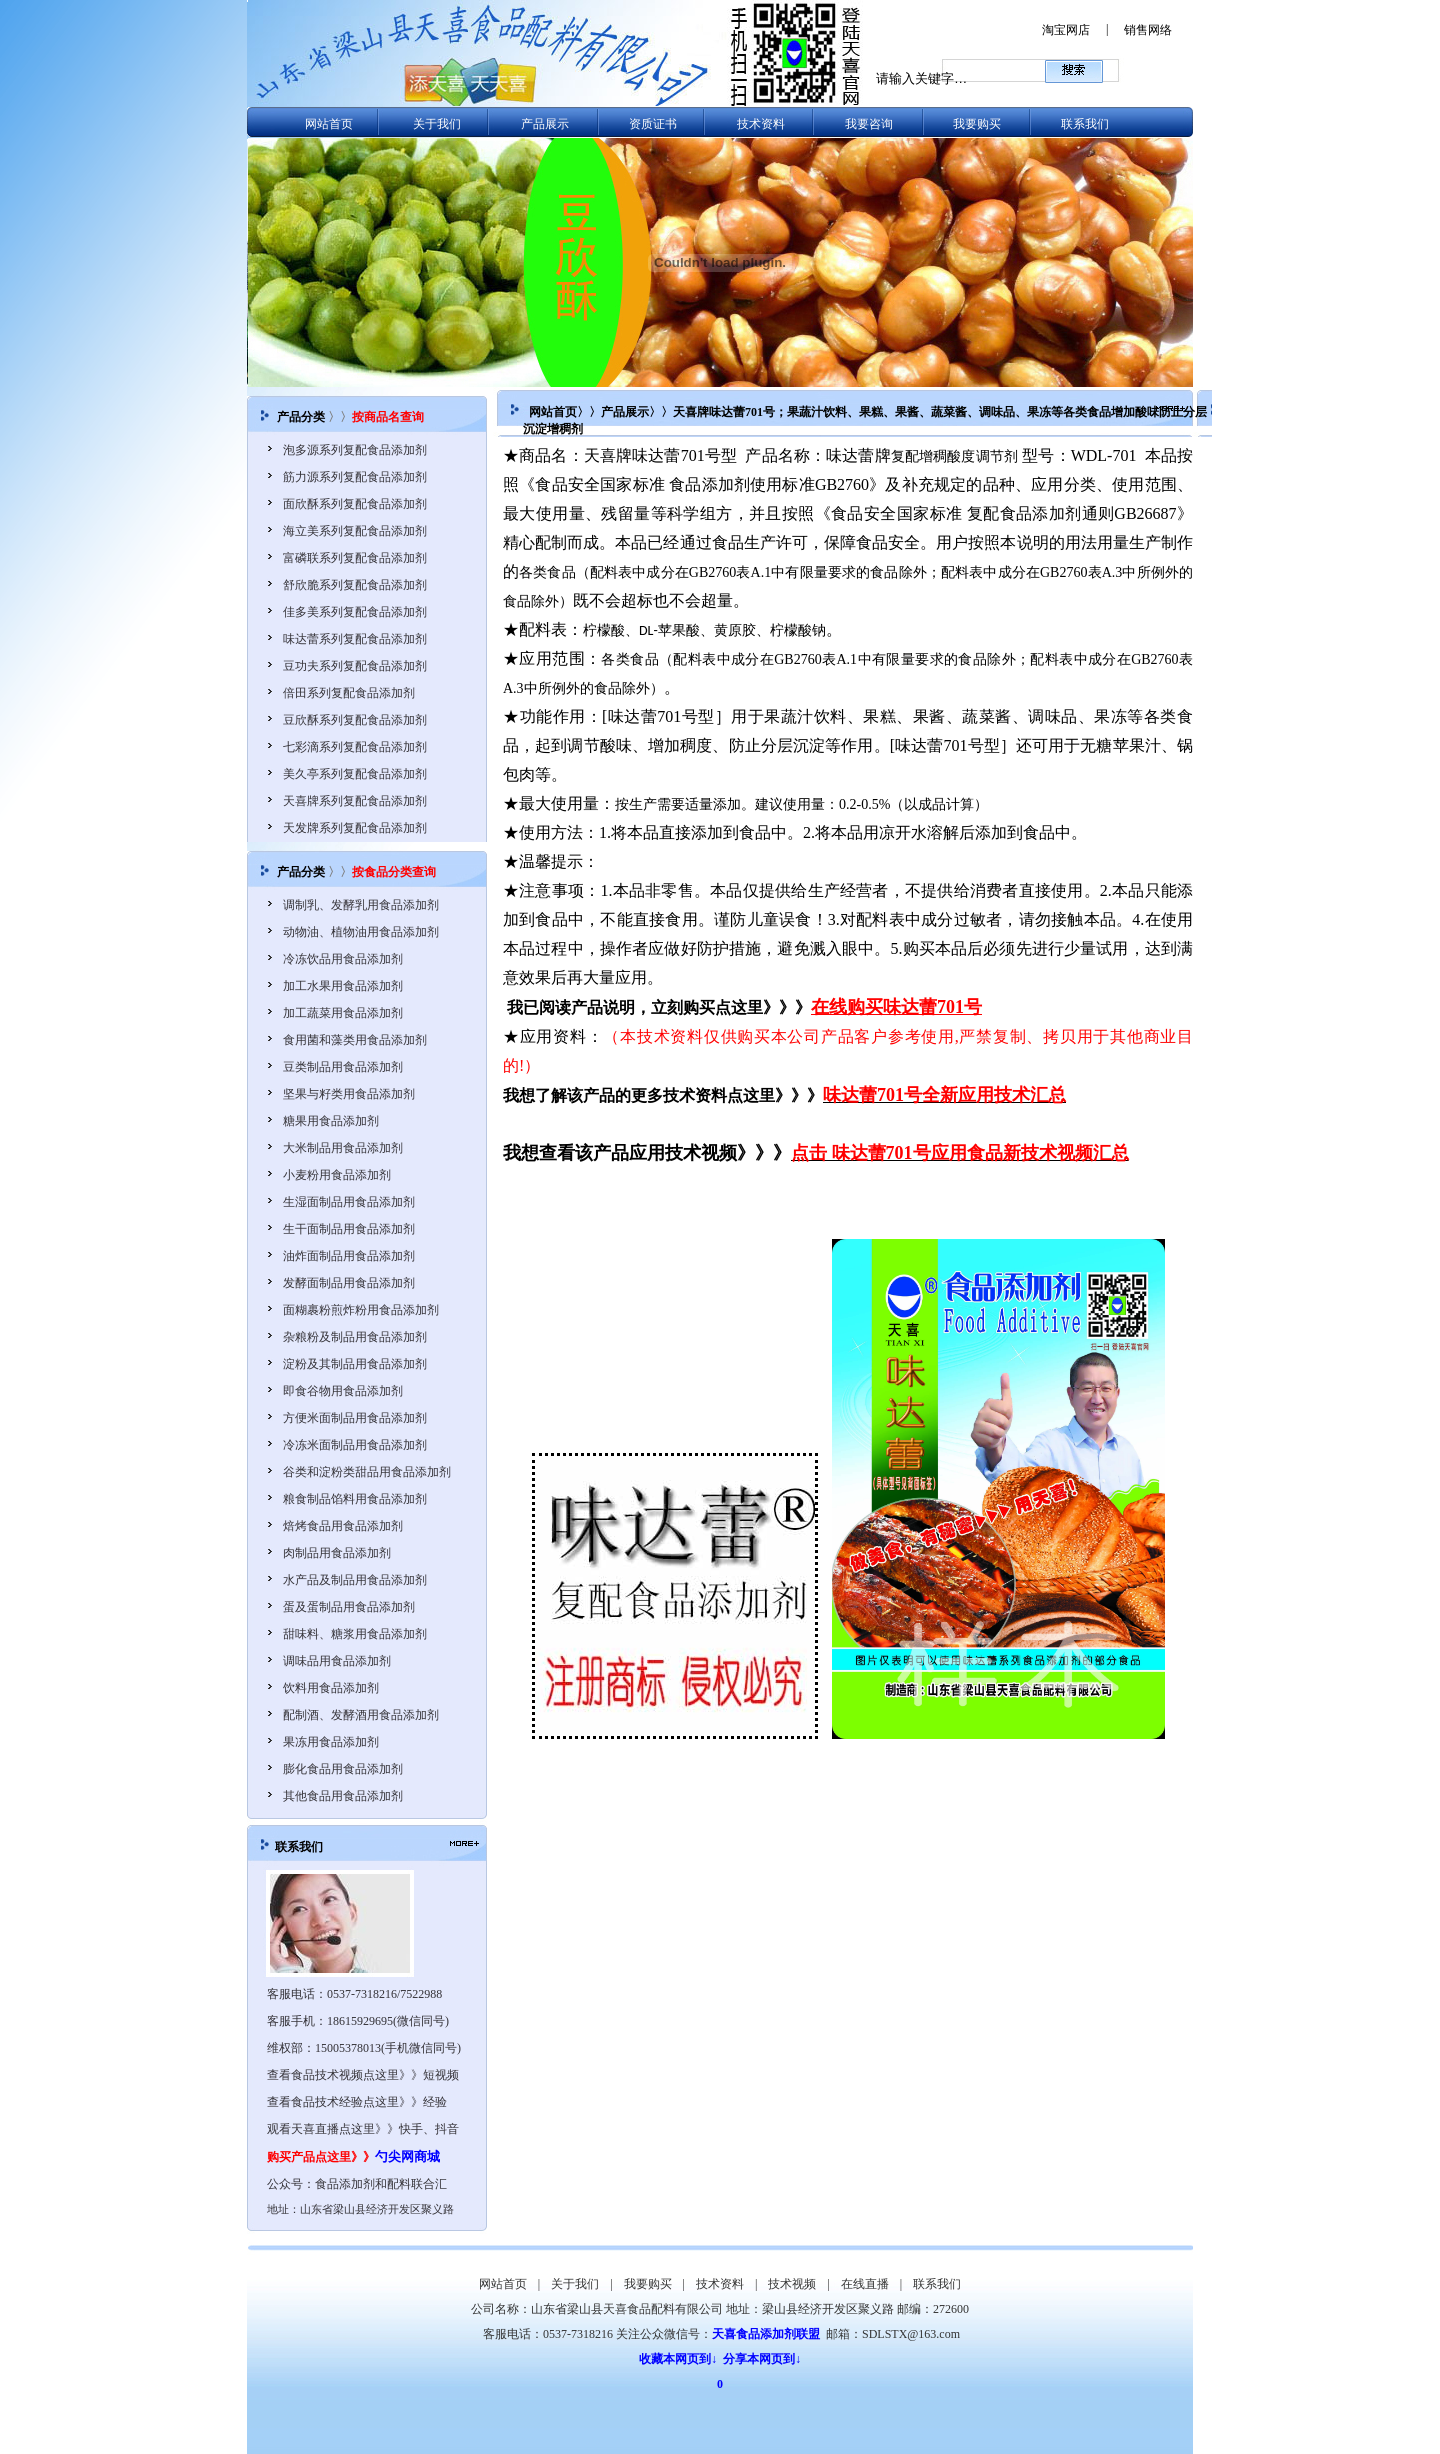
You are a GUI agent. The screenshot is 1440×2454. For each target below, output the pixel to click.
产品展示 (545, 124)
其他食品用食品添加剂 (343, 1796)
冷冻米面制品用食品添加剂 (355, 1445)
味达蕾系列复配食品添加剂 (355, 639)
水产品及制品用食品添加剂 (355, 1580)
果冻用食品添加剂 (331, 1742)
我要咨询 (869, 124)
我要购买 (977, 124)
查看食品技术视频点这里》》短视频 (363, 2075)
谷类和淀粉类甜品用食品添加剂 (367, 1472)
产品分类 (301, 417)
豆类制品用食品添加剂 (343, 1067)
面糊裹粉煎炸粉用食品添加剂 (361, 1310)
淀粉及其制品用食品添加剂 (355, 1364)
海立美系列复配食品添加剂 (355, 531)
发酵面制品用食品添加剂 (349, 1283)
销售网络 (1148, 30)
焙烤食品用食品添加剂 (343, 1526)
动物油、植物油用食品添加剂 (361, 932)
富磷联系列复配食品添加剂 (355, 558)
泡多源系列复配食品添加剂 (355, 450)
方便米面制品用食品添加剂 (355, 1418)
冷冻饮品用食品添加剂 (343, 959)
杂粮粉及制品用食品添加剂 (355, 1337)
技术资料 (761, 124)
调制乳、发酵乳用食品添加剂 (361, 905)
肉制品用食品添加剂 (337, 1553)
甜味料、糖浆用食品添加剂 (355, 1634)
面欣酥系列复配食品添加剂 (355, 504)
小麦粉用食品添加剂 (337, 1175)
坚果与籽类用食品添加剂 (349, 1094)
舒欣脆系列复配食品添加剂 (355, 585)
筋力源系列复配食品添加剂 (355, 477)
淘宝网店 (1066, 30)
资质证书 (653, 124)
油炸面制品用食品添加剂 (349, 1256)
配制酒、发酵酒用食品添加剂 (361, 1715)
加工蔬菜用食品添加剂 (343, 1013)
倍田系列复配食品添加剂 (349, 693)
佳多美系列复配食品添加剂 (355, 612)
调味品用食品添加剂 (337, 1661)
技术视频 (792, 2284)
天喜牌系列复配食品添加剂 (355, 801)
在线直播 (865, 2284)
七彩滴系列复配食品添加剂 (355, 747)
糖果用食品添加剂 (331, 1121)
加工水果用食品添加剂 (343, 986)
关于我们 (437, 124)
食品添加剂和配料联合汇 (381, 2184)
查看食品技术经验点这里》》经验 (357, 2102)
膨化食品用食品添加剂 (343, 1769)
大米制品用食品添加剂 (343, 1148)
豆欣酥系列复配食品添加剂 (355, 720)
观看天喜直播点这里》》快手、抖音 (363, 2129)
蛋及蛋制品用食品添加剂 (349, 1607)
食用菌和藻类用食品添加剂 (355, 1040)
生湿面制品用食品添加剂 (349, 1202)
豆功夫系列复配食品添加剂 (355, 666)
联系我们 (1085, 124)
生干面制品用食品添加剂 (349, 1229)
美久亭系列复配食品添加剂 (355, 774)
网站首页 (329, 124)
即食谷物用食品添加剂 (343, 1391)
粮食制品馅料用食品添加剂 (355, 1499)
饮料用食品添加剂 (331, 1688)
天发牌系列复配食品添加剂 (355, 828)
